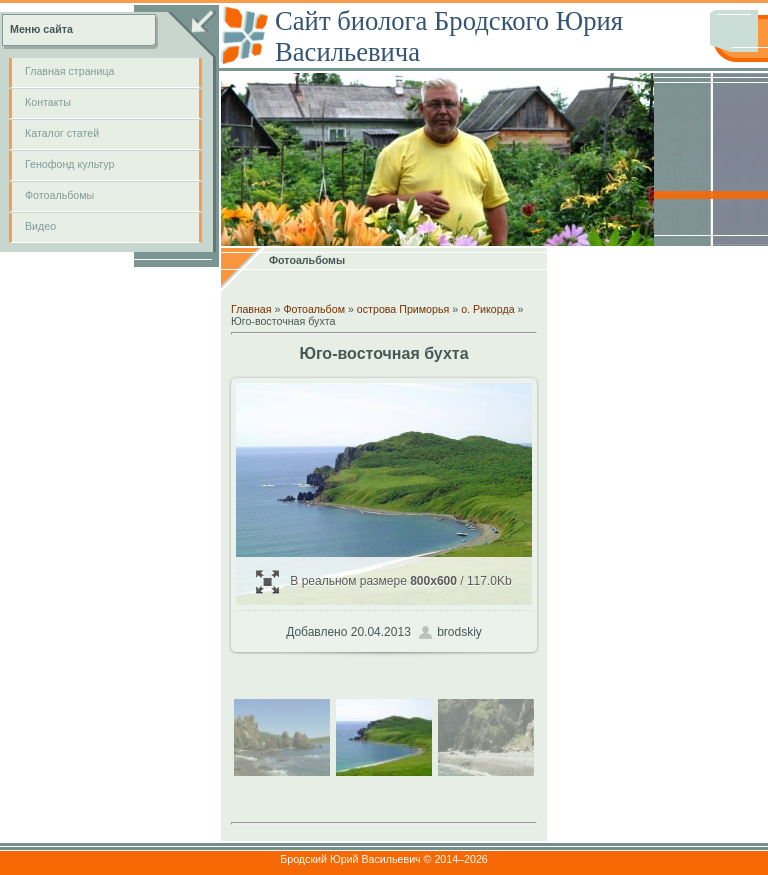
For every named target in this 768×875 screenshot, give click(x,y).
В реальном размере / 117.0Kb (383, 581)
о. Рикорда (487, 309)
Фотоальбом (314, 309)
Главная (251, 309)
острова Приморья (403, 309)
